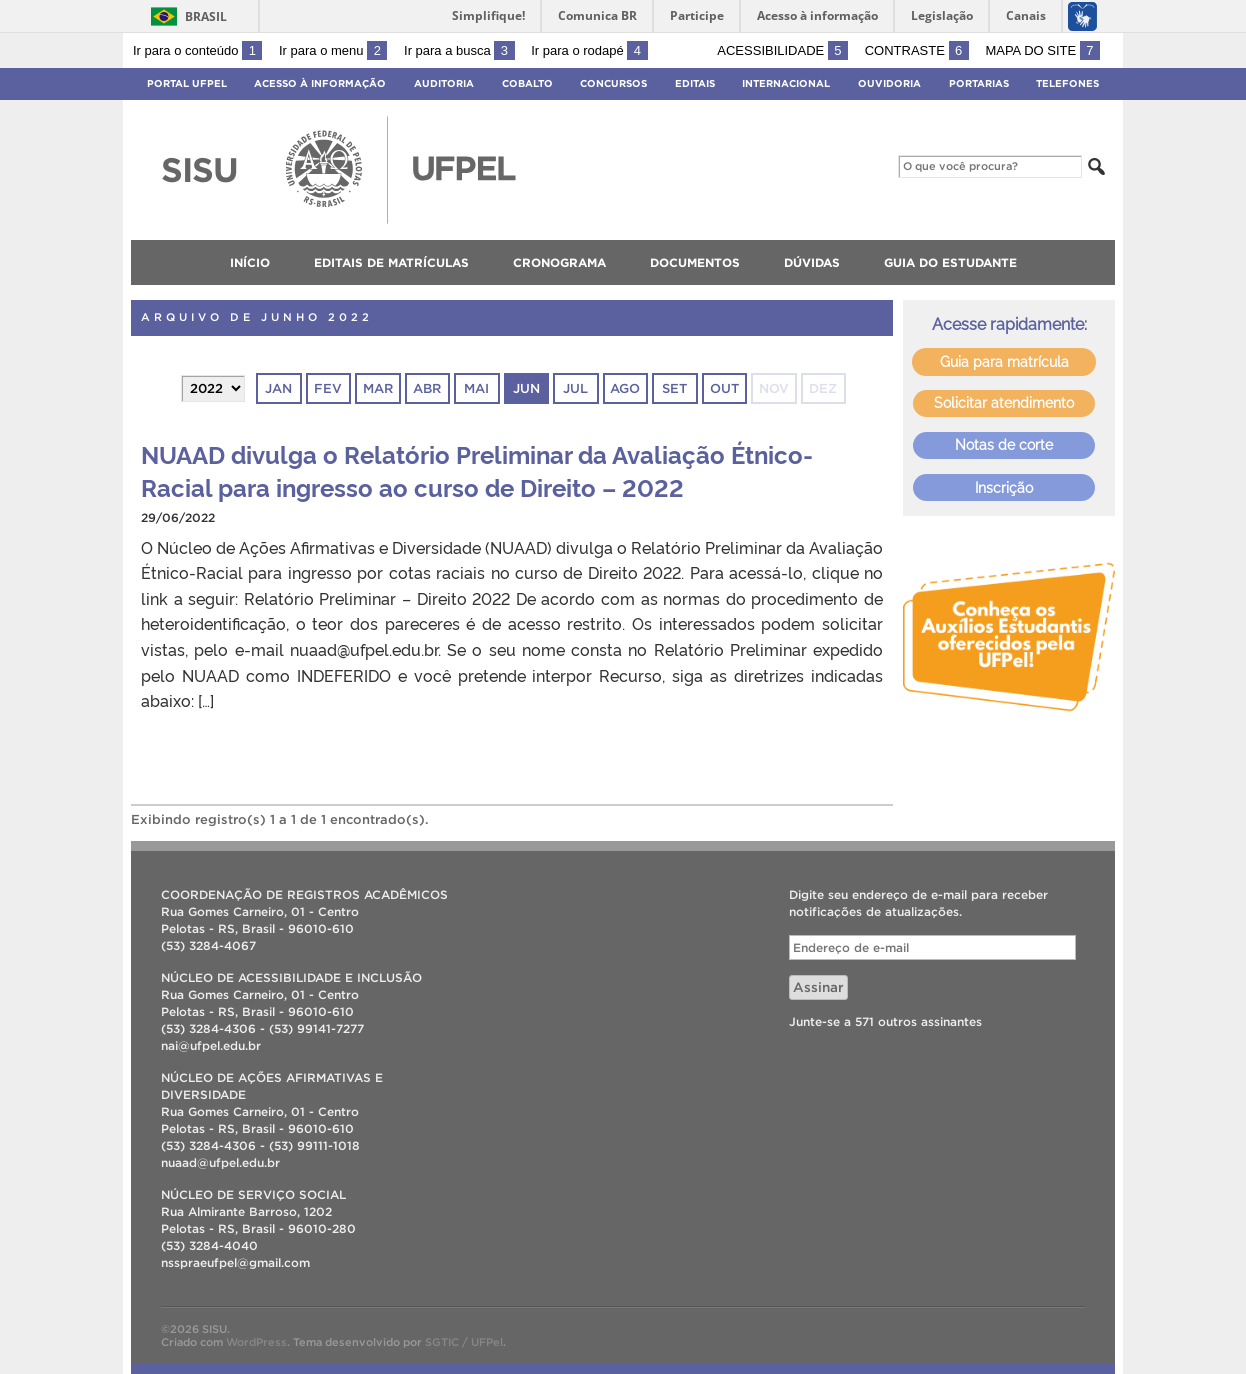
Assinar (818, 987)
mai (476, 388)
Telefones (1067, 83)
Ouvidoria (889, 83)
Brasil (206, 16)
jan (278, 388)
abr (427, 388)
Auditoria (444, 83)
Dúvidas (812, 262)
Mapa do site (1042, 50)
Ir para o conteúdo (197, 50)
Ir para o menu (333, 50)
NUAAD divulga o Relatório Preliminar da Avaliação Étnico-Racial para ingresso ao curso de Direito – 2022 (477, 470)
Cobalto (527, 83)
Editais (695, 83)
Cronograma (559, 262)
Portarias (979, 83)
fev (328, 388)
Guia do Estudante (950, 262)
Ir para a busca (459, 50)
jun (526, 388)
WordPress (256, 1342)
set (674, 388)
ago (625, 388)
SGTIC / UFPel (464, 1342)
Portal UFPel (187, 83)
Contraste (917, 50)
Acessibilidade (782, 50)
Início (250, 262)
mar (378, 388)
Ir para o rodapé (589, 50)
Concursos (613, 83)
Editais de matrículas (391, 262)
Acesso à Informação (320, 83)
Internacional (786, 83)
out (724, 388)
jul (575, 388)
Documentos (695, 262)
